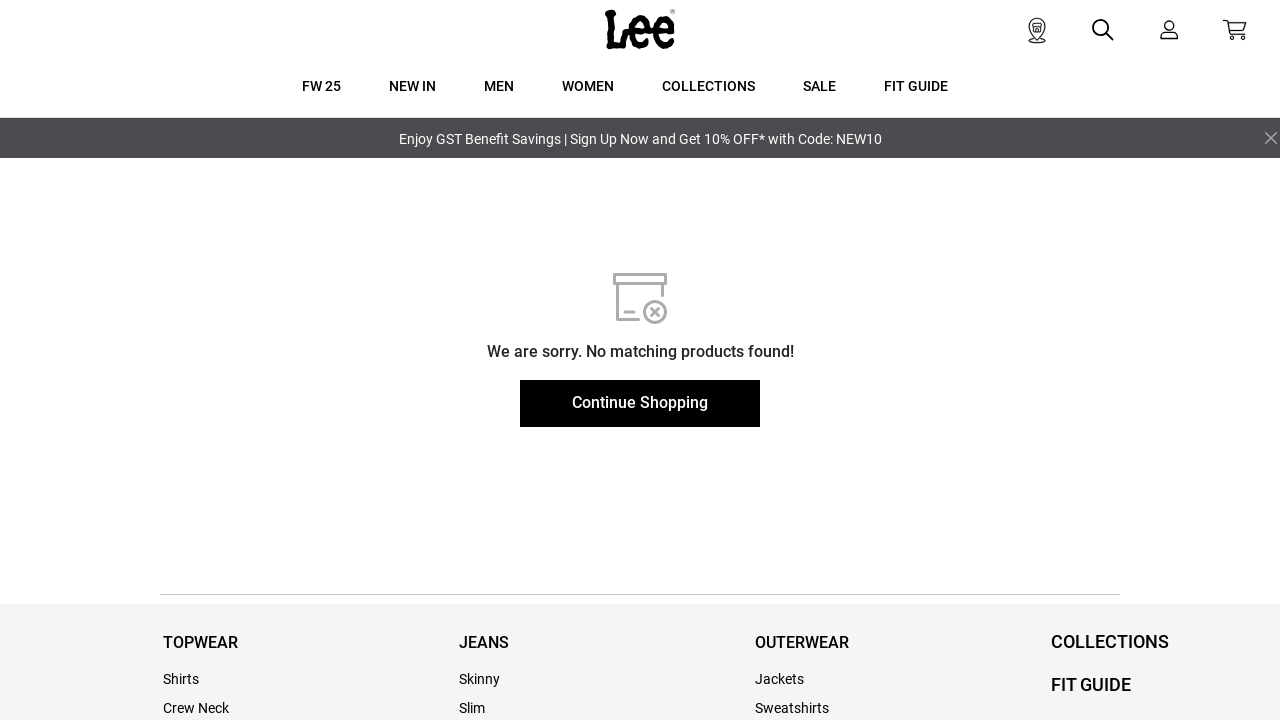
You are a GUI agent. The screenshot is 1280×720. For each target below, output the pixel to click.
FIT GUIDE (1091, 684)
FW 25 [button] (321, 86)
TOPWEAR (200, 642)
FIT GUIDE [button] (916, 86)
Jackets (779, 679)
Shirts (181, 679)
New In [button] (412, 86)
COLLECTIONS (1110, 641)
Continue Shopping (640, 402)
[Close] (1271, 138)
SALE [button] (819, 86)
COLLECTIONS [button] (708, 86)
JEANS (484, 642)
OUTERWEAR (802, 642)
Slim (472, 708)
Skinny (479, 679)
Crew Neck (196, 708)
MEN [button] (499, 86)
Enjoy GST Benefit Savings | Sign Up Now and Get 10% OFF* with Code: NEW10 (640, 139)
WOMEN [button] (588, 86)
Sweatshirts (792, 708)
